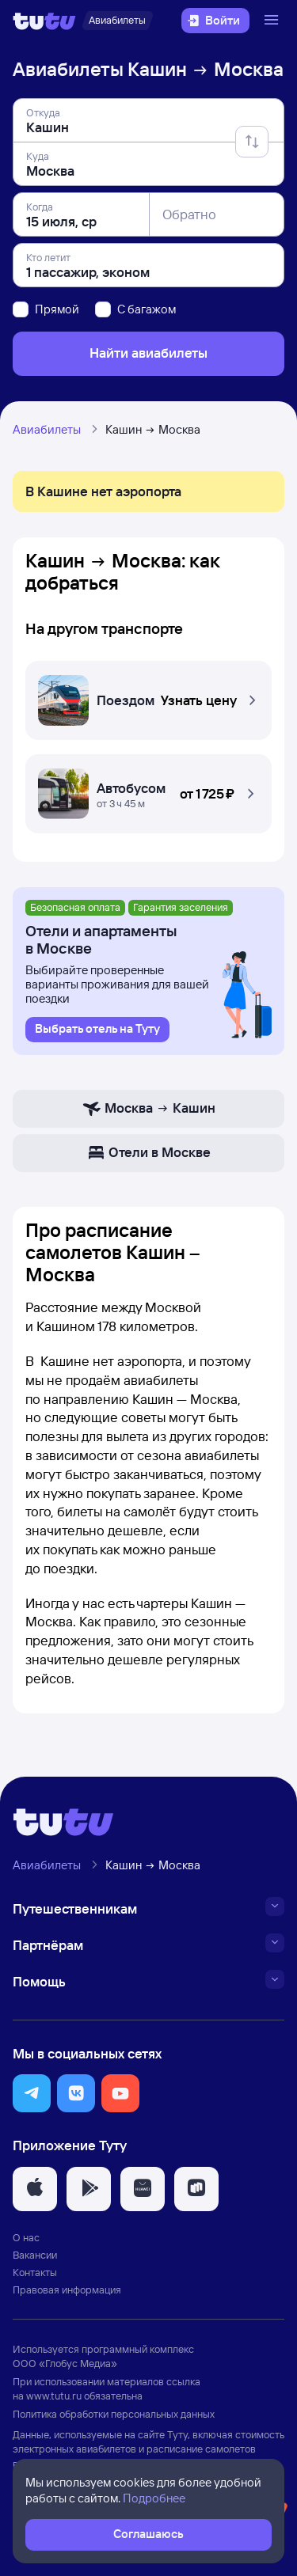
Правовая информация (67, 2289)
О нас (26, 2237)
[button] (148, 696)
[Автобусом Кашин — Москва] (148, 789)
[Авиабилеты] (117, 20)
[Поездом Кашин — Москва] (148, 696)
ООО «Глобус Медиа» (65, 2363)
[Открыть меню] (273, 20)
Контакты (35, 2272)
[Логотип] (44, 20)
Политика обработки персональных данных (114, 2413)
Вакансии (35, 2254)
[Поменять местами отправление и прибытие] (251, 141)
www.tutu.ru (54, 2395)
